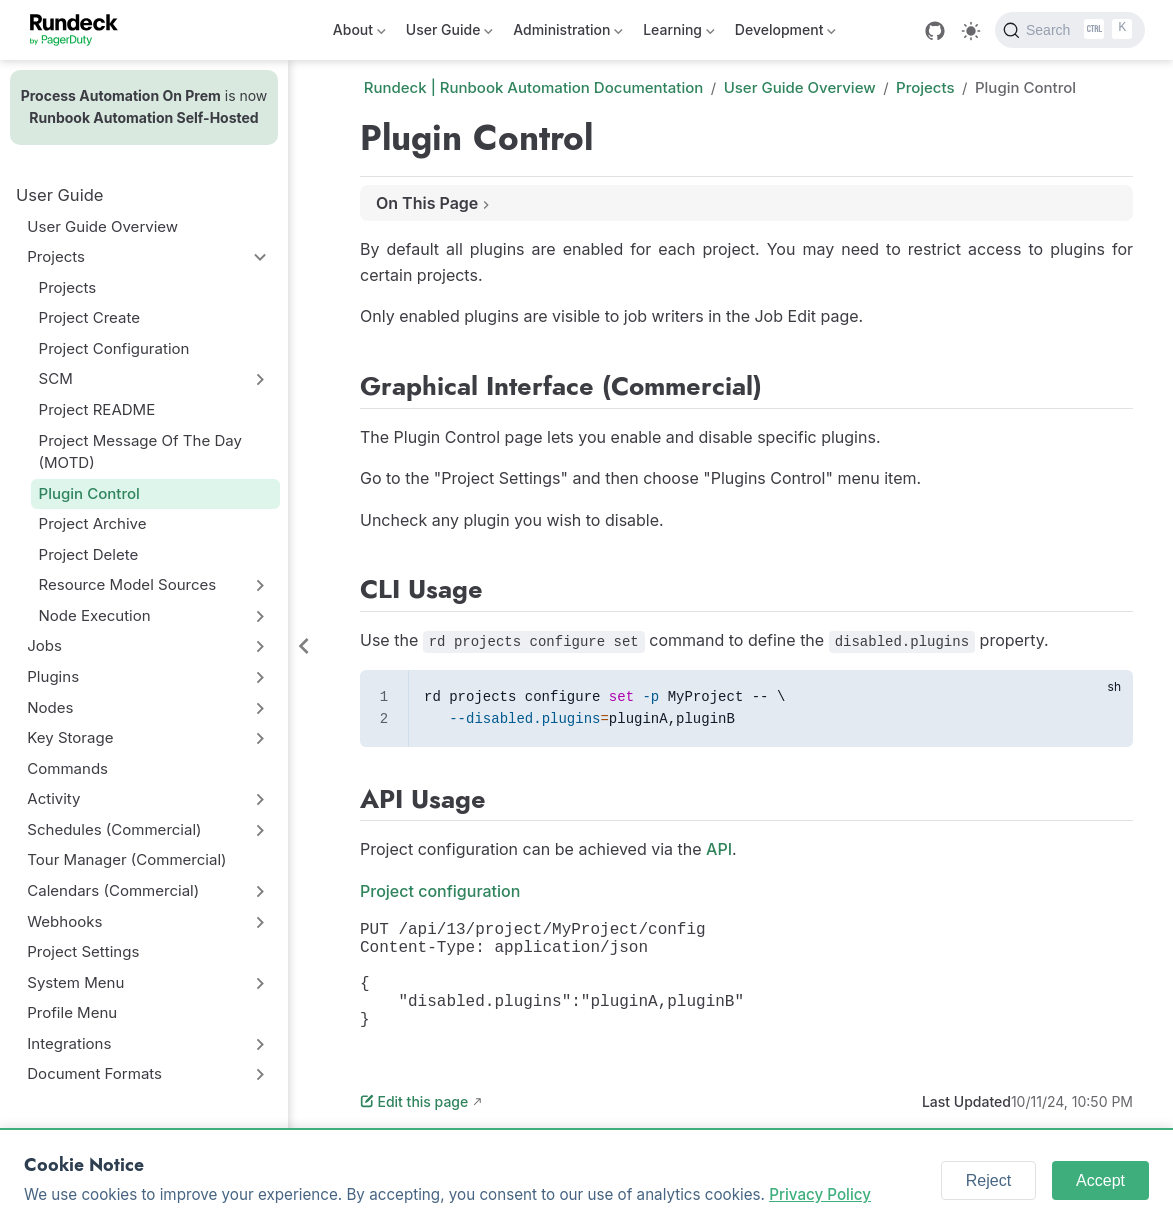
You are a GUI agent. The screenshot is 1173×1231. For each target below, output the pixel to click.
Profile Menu (72, 1012)
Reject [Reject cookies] (988, 1180)
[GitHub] (935, 31)
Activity (53, 798)
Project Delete (89, 554)
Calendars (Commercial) (113, 890)
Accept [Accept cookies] (1100, 1180)
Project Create (89, 317)
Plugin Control (89, 493)
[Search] (1070, 30)
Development (785, 33)
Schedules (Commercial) (114, 829)
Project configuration (440, 891)
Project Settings (83, 951)
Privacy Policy (820, 1194)
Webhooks (64, 921)
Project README (97, 409)
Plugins (53, 676)
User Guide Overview (102, 226)
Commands (67, 768)
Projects (56, 256)
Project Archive (93, 523)
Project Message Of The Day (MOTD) (140, 452)
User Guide (449, 33)
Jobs (44, 645)
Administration (568, 33)
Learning (679, 33)
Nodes (50, 707)
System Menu (75, 982)
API (719, 849)
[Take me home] (80, 30)
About (359, 33)
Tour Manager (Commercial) (126, 859)
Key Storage (70, 737)
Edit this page (414, 1125)
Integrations (69, 1043)
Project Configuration (114, 348)
